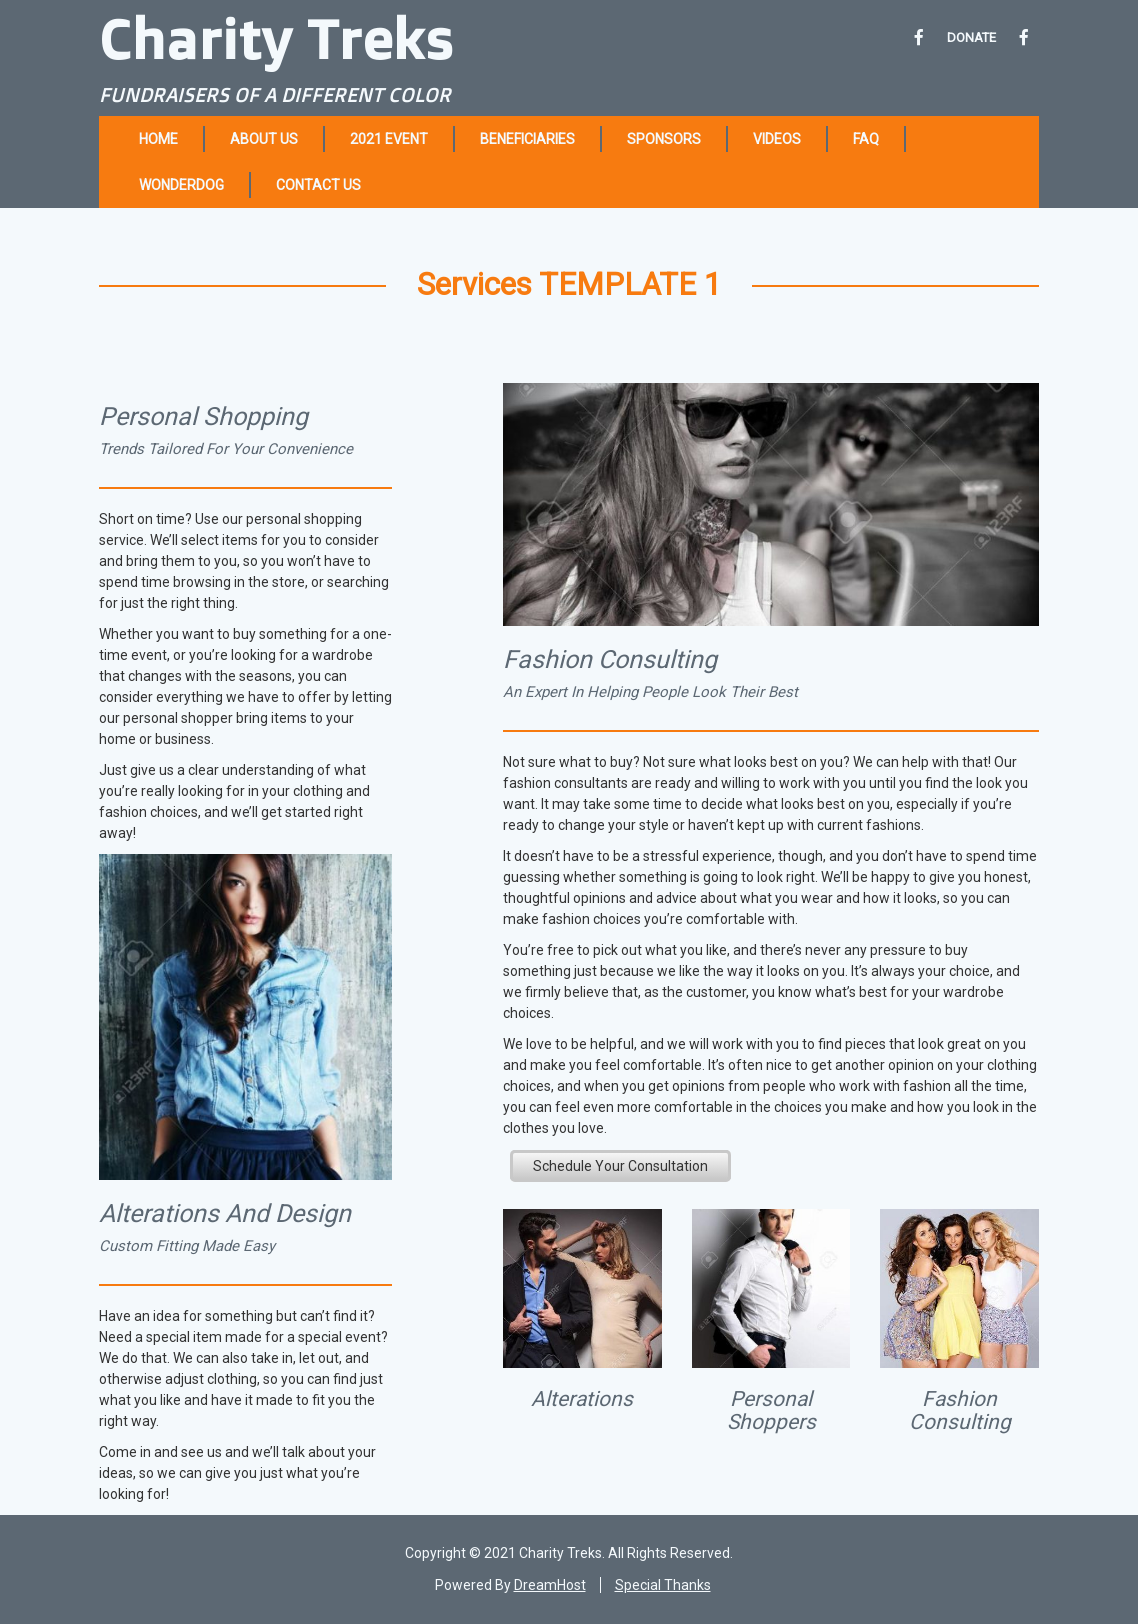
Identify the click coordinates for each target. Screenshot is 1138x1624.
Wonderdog (181, 185)
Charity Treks (276, 38)
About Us (264, 139)
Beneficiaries (527, 139)
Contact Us (318, 185)
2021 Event (389, 139)
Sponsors (664, 139)
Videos (777, 139)
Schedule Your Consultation (620, 1166)
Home (158, 139)
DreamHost (550, 1585)
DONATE (971, 37)
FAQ (866, 139)
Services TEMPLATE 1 (569, 284)
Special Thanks (663, 1585)
